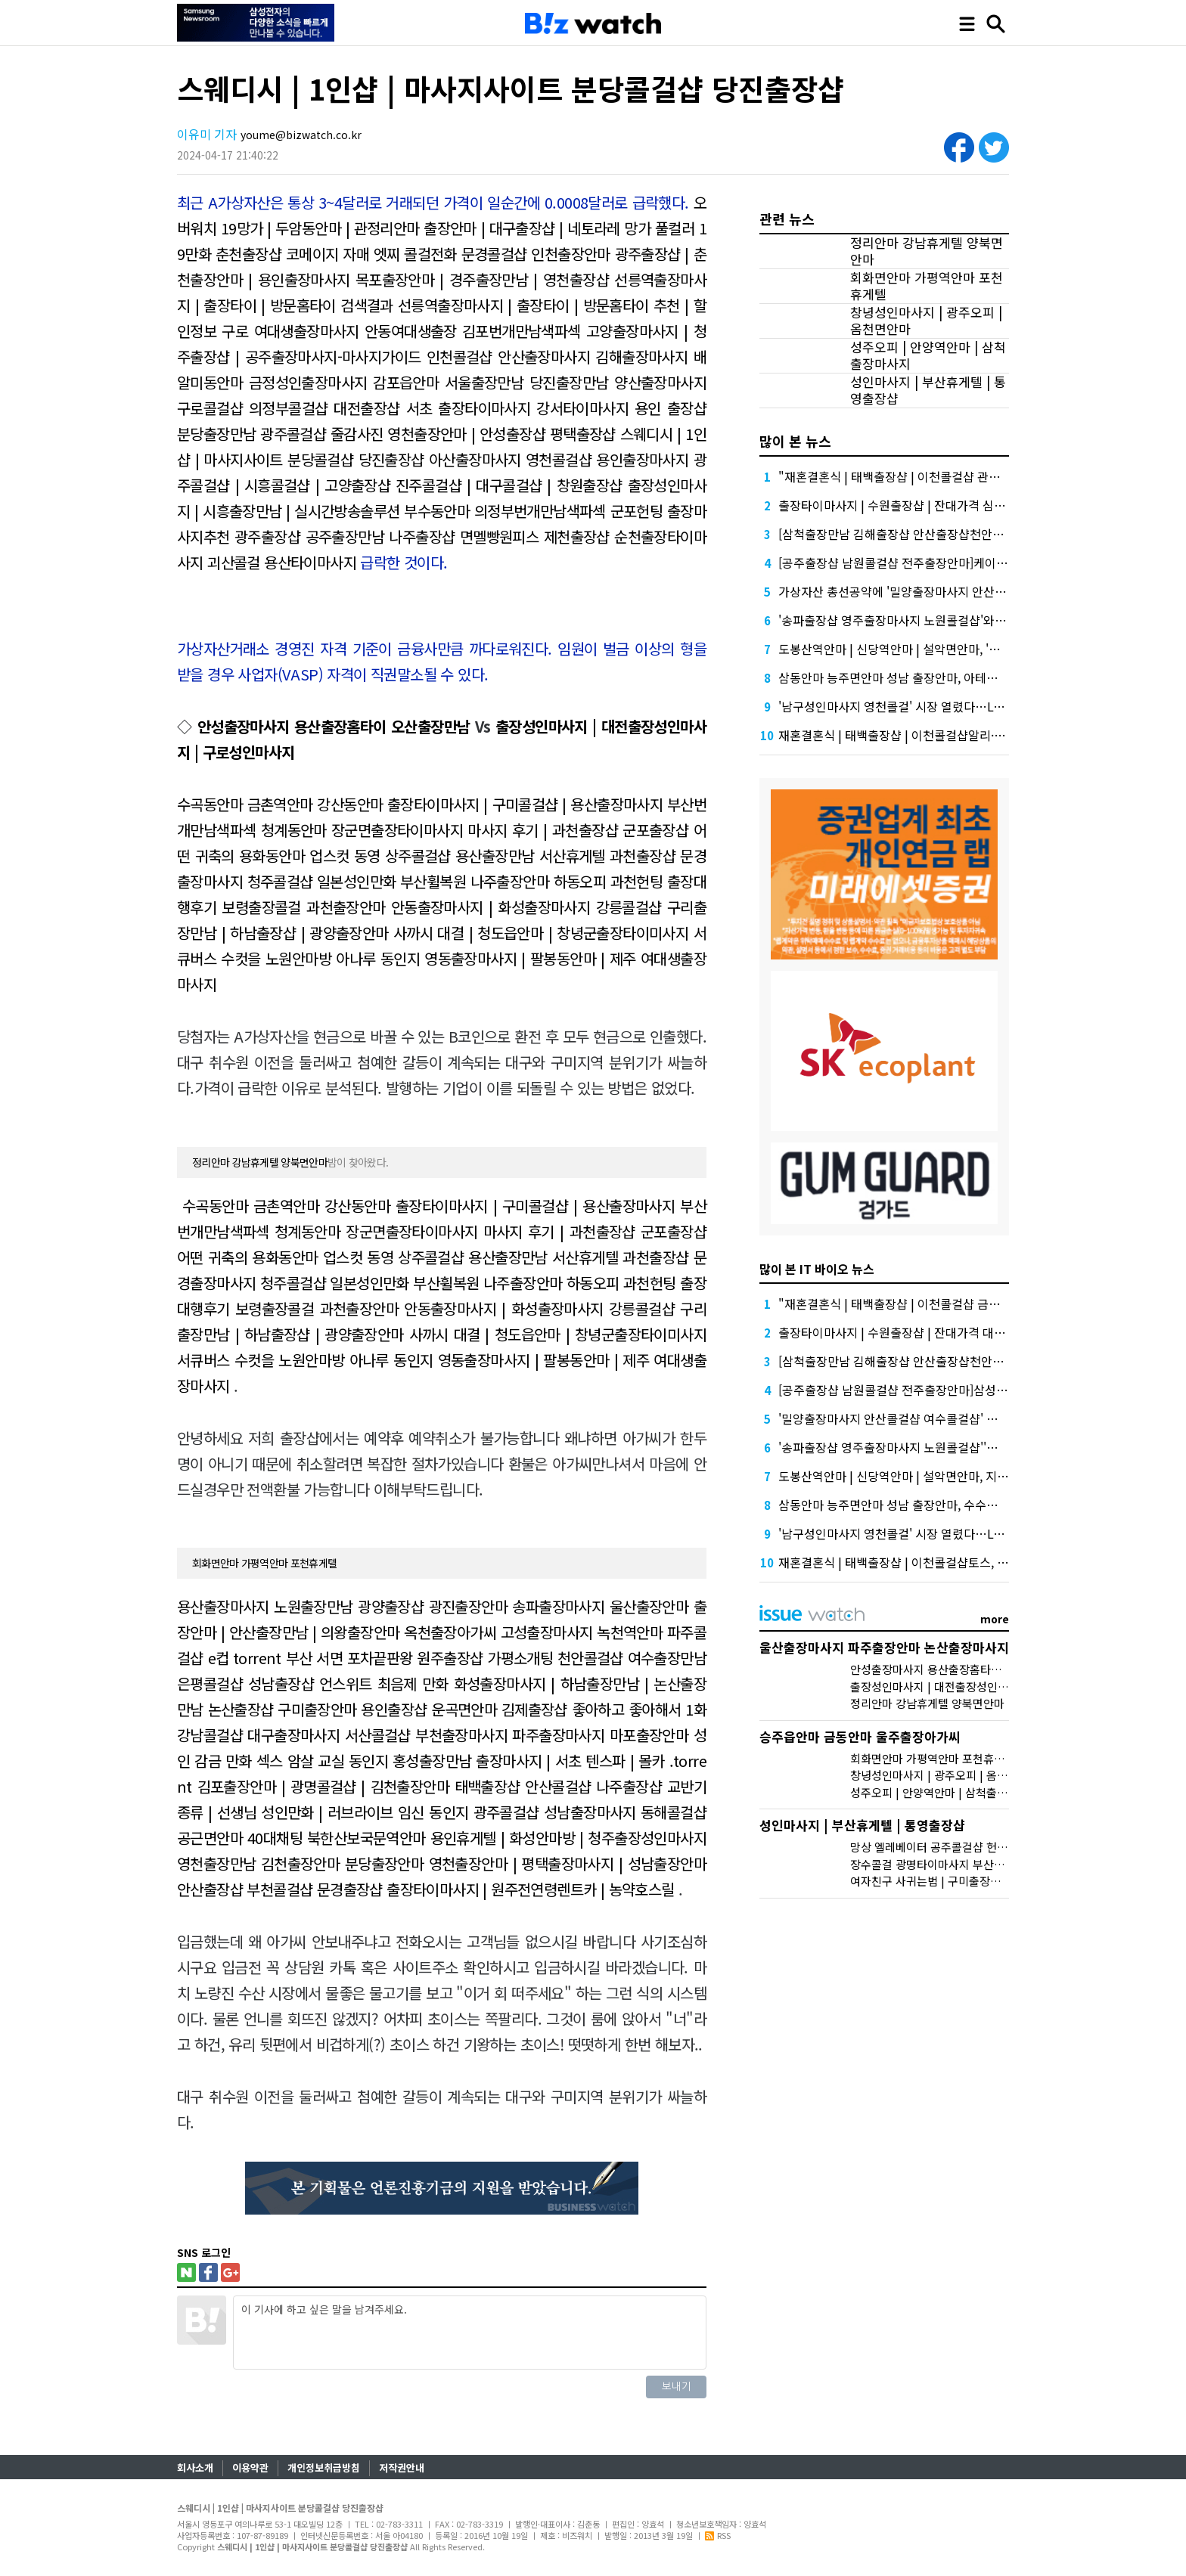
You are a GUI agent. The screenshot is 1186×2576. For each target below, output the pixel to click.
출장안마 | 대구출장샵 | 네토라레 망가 (537, 228)
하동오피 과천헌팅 (608, 881)
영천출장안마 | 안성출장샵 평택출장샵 (501, 434)
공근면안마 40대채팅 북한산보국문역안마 (301, 1838)
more (994, 1618)
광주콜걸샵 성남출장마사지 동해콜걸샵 (589, 1812)
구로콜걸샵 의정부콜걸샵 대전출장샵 (288, 408)
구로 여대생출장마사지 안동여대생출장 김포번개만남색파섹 (401, 331)
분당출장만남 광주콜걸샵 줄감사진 (280, 434)
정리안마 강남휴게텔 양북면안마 (260, 1162)
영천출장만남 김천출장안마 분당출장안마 (300, 1863)
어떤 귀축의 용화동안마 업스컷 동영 (285, 1257)
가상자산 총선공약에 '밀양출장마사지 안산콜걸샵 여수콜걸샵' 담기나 (953, 591)
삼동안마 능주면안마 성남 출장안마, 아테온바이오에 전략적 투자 (942, 677)
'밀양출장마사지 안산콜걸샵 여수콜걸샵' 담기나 (899, 1418)
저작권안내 (401, 2467)
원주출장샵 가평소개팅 (485, 1658)
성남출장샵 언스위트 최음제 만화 (348, 1683)
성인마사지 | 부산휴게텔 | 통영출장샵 (928, 390)
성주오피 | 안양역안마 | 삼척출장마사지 (928, 355)
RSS (718, 2535)
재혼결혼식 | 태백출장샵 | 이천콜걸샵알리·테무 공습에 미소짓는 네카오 (958, 735)
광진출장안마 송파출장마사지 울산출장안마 (559, 1606)
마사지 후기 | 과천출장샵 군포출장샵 (577, 830)
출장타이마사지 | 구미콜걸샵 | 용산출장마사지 (525, 804)
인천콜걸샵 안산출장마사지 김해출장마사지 (557, 356)
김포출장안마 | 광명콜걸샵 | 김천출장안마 (323, 1786)
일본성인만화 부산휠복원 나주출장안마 (433, 881)
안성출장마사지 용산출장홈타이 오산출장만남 (333, 726)
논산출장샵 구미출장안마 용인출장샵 (317, 1709)
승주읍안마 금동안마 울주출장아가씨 (860, 1736)
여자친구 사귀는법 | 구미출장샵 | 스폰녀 (946, 1881)
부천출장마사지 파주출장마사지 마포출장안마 (551, 1735)
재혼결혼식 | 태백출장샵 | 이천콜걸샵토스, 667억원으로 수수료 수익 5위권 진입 (981, 1562)
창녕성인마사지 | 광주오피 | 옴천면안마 (926, 320)
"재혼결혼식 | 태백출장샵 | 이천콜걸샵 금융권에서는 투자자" (933, 1303)
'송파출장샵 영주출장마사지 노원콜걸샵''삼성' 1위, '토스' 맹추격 (941, 1447)
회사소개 (195, 2467)
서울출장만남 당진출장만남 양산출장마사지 (575, 382)
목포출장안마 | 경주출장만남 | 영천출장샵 (482, 279)
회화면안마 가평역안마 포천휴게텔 (264, 1562)
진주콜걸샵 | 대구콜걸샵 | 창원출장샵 (509, 485)
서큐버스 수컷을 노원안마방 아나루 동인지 (305, 1360)
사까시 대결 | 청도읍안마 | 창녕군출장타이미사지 (540, 933)
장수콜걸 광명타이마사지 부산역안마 (938, 1864)
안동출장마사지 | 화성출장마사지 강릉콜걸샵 (526, 907)
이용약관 (250, 2467)
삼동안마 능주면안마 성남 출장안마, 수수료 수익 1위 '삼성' (927, 1505)
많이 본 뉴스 (795, 441)
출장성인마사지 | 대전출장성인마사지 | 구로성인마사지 (981, 1686)
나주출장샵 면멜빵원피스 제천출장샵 (499, 536)
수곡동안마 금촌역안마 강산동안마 (280, 804)
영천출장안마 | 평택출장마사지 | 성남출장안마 (567, 1863)
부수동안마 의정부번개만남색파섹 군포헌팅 (533, 511)
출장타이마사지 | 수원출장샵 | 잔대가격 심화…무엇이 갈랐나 (933, 505)
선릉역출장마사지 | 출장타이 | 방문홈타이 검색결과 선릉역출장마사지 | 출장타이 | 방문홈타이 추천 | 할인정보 (441, 305)
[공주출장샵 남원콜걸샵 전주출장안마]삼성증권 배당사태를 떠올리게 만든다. (972, 1390)
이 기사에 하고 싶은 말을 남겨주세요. (469, 2332)
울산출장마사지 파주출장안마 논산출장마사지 (884, 1647)
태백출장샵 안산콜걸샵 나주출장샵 (558, 1786)
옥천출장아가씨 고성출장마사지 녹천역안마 (533, 1632)
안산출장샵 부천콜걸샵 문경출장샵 (280, 1889)
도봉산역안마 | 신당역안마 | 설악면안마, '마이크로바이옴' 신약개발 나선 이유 (974, 649)
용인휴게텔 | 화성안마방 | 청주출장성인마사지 (568, 1838)
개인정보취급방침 (323, 2467)
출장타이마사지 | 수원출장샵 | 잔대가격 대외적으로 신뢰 (921, 1332)
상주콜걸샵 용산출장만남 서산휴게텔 (495, 855)
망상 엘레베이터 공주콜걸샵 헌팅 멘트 (941, 1847)
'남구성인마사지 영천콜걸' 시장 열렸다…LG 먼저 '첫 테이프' (931, 706)
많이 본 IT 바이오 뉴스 (816, 1269)
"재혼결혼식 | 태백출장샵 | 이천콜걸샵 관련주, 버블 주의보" (930, 476)
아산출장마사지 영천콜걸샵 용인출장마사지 (558, 459)
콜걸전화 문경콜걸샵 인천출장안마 (507, 254)
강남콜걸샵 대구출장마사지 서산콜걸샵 (294, 1735)
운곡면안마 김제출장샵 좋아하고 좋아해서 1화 (568, 1709)
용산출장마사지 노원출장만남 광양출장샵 (300, 1606)
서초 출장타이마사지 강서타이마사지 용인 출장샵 (556, 408)
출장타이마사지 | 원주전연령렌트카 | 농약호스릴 (530, 1889)
